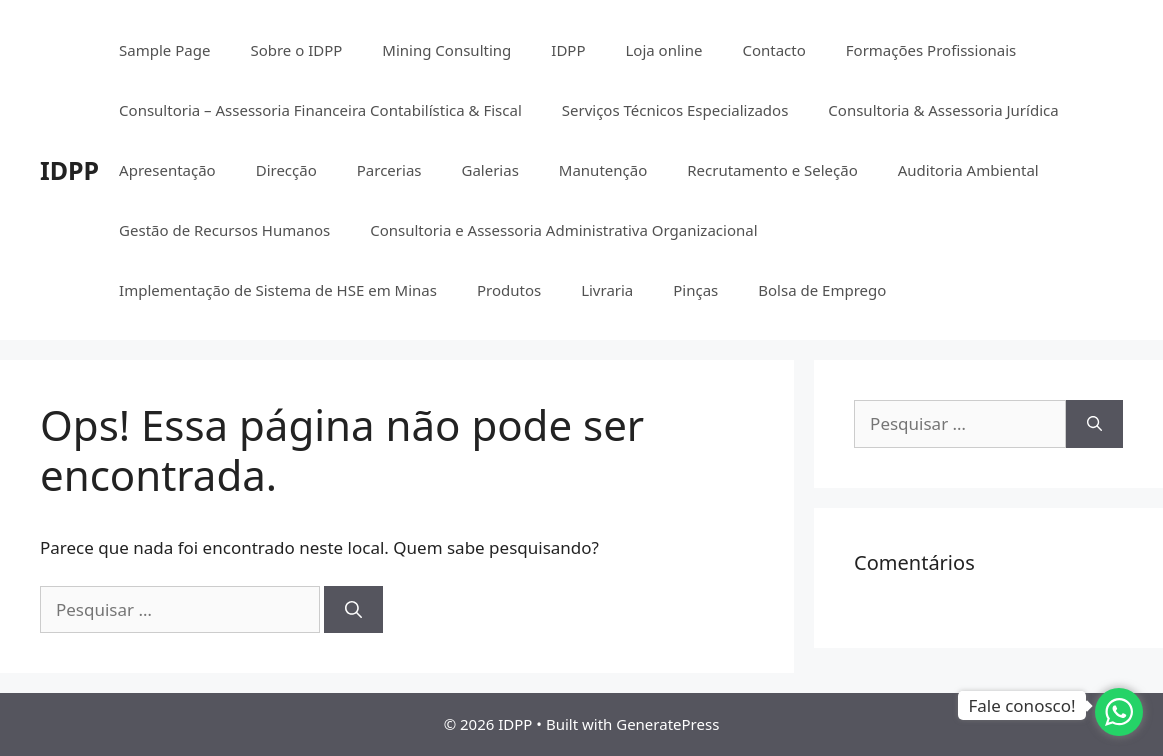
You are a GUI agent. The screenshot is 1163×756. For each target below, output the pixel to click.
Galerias (489, 170)
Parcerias (389, 170)
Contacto (773, 50)
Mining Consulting (446, 50)
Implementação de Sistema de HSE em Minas (278, 290)
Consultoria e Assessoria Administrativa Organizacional (563, 230)
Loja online (663, 50)
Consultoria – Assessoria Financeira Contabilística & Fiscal (320, 110)
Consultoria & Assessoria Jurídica (943, 110)
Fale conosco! (1021, 705)
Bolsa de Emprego (822, 290)
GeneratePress (667, 724)
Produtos (509, 290)
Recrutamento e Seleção (772, 170)
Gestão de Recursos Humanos (224, 230)
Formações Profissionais (931, 50)
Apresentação (167, 170)
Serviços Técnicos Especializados (675, 110)
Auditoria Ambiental (968, 170)
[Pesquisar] (353, 610)
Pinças (695, 290)
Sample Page (164, 50)
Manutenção (603, 170)
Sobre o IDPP (296, 50)
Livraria (607, 290)
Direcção (286, 170)
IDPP (69, 170)
